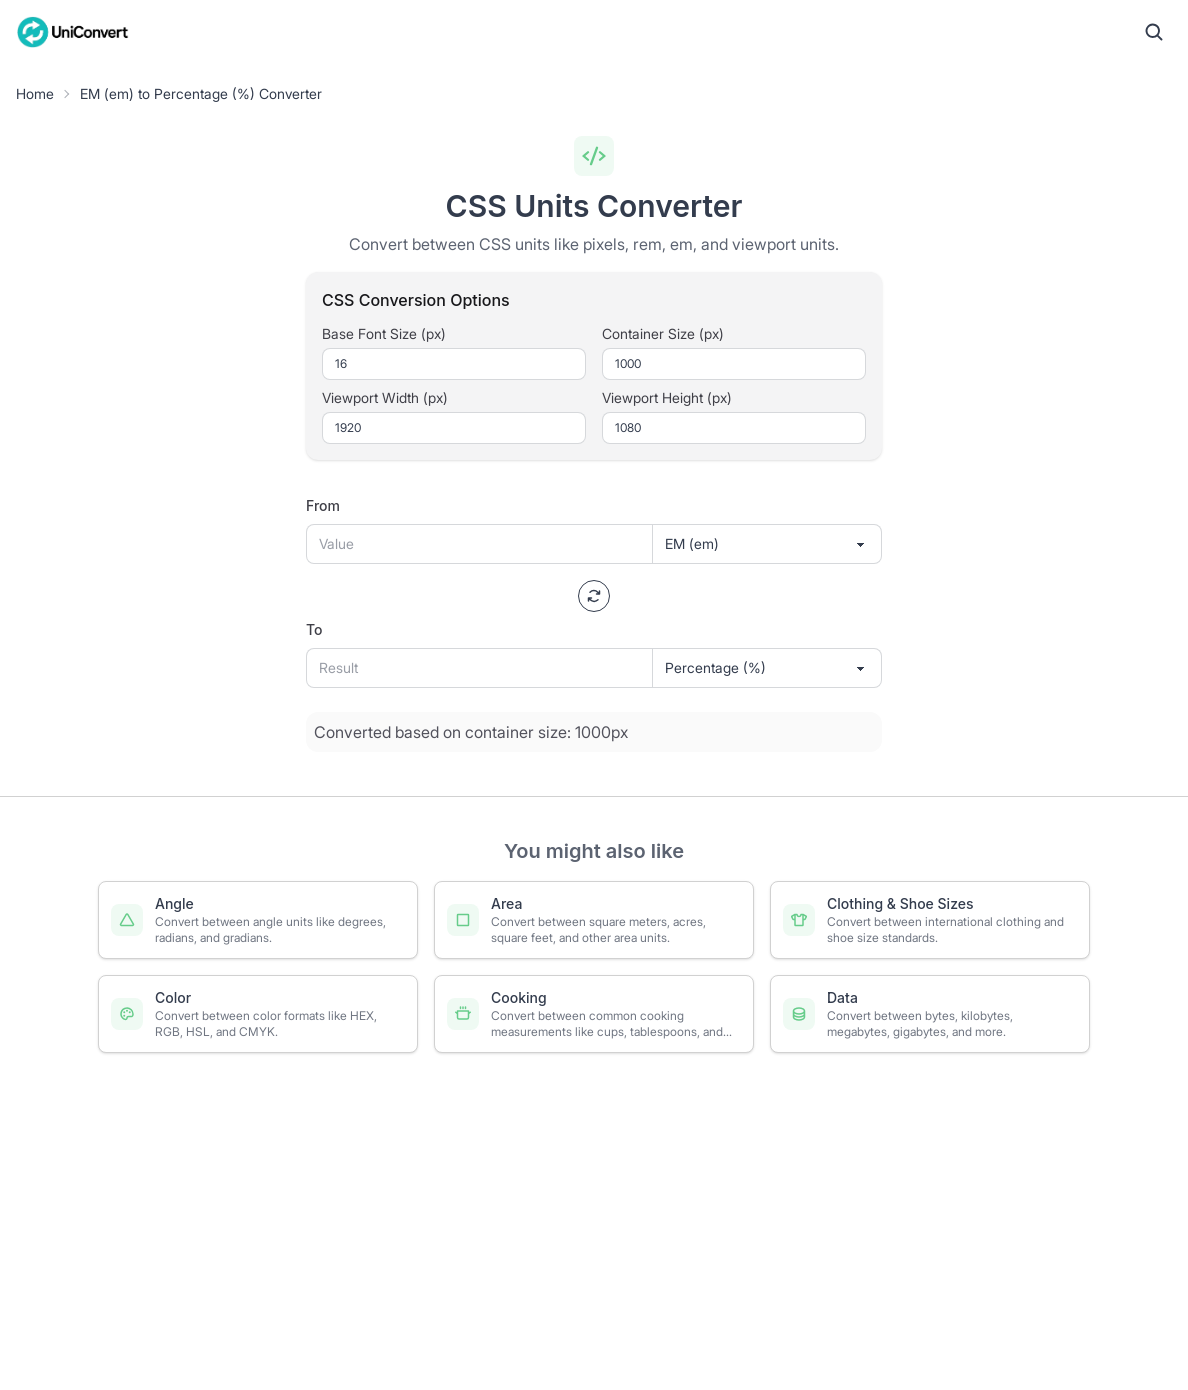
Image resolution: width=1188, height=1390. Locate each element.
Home (35, 93)
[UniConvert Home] (73, 32)
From (323, 505)
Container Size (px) (663, 333)
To (314, 629)
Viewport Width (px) (385, 397)
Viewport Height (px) (667, 397)
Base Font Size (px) (384, 333)
